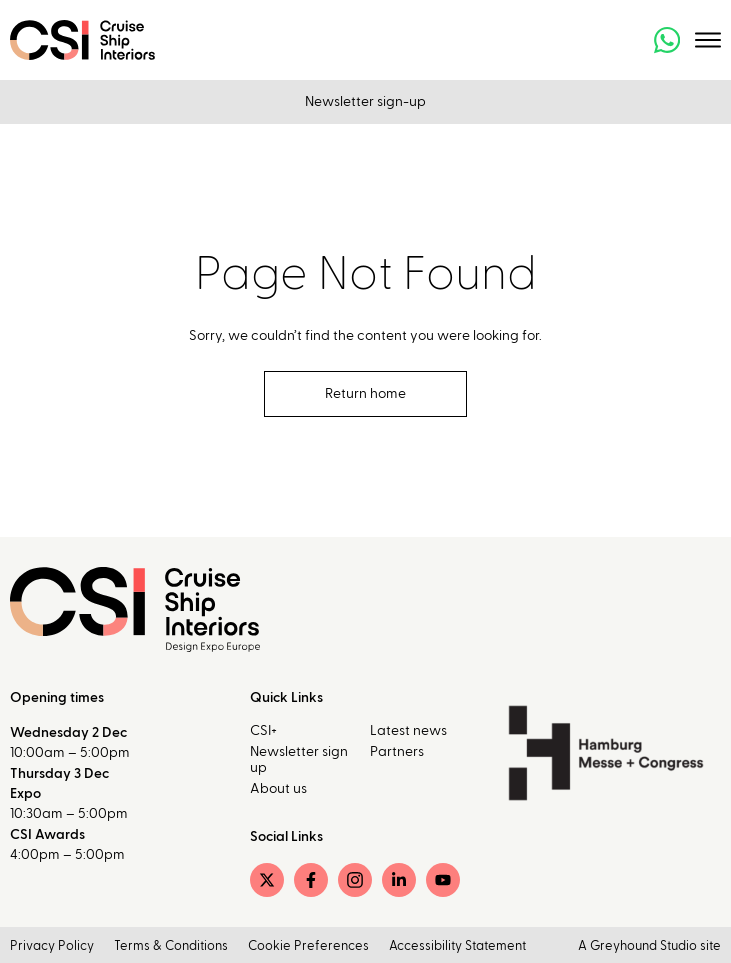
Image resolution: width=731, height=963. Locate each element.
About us (278, 789)
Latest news (408, 731)
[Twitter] (267, 880)
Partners (397, 752)
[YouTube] (443, 880)
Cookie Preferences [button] (308, 946)
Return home (365, 394)
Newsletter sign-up (365, 102)
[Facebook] (311, 880)
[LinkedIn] (399, 880)
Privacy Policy (52, 946)
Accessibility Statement (457, 946)
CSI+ (263, 731)
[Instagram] (355, 880)
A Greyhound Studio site (649, 946)
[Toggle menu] (708, 40)
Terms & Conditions (171, 946)
